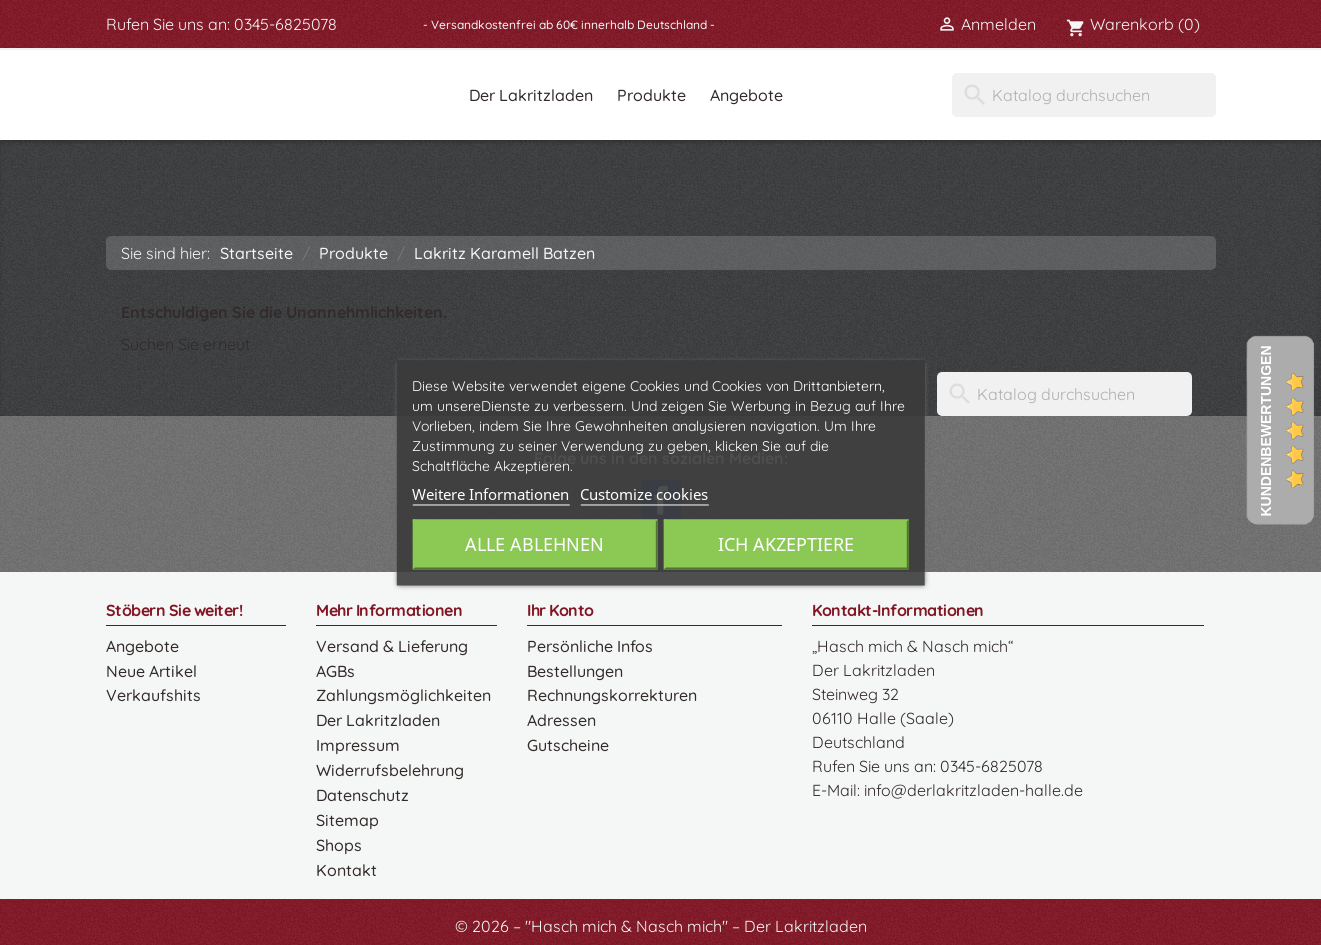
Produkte (651, 95)
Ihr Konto (560, 610)
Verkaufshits (152, 694)
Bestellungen (574, 670)
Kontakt (345, 862)
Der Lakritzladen (531, 95)
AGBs (335, 670)
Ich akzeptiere (787, 544)
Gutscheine (567, 742)
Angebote (746, 95)
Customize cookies (644, 494)
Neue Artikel (150, 670)
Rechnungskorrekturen (611, 694)
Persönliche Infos (589, 646)
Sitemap (346, 814)
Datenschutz (362, 790)
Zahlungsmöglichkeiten (402, 694)
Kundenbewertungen (1266, 430)
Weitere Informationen (490, 494)
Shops (339, 838)
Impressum (358, 742)
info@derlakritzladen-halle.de (973, 790)
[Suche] (1084, 95)
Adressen (561, 718)
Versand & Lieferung (391, 646)
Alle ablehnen (533, 544)
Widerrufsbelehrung (389, 766)
